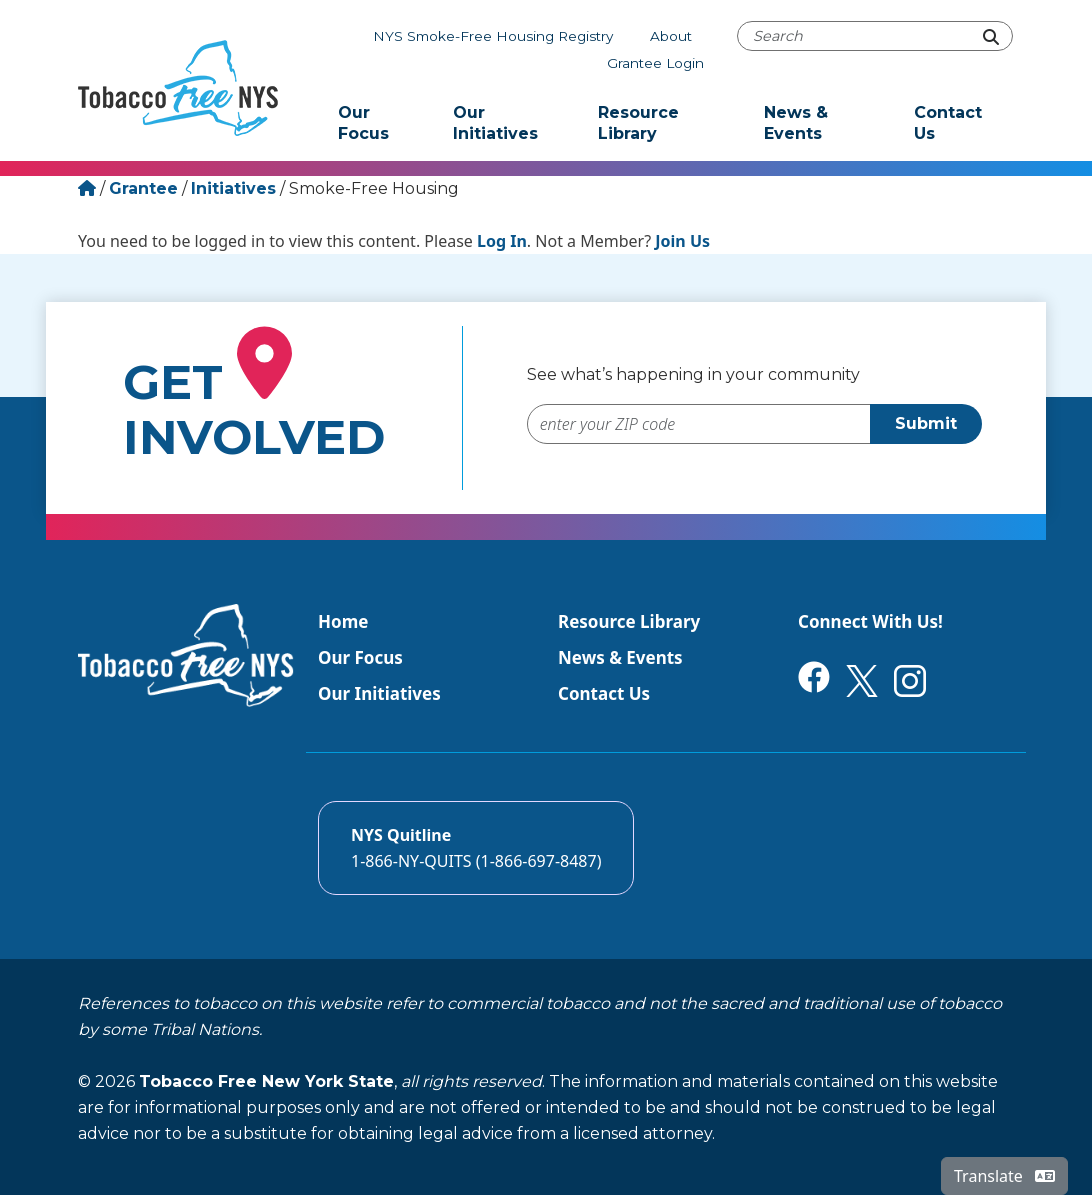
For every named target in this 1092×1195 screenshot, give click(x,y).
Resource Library (638, 123)
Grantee (143, 188)
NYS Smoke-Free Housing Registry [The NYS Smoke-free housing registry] (493, 36)
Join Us (682, 241)
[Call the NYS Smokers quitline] (476, 848)
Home (343, 621)
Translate (1004, 1176)
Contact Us (948, 123)
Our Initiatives (495, 123)
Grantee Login (655, 63)
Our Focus (363, 123)
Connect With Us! (870, 621)
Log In (502, 241)
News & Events (796, 123)
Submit (926, 423)
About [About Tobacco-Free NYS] (671, 36)
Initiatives (233, 188)
